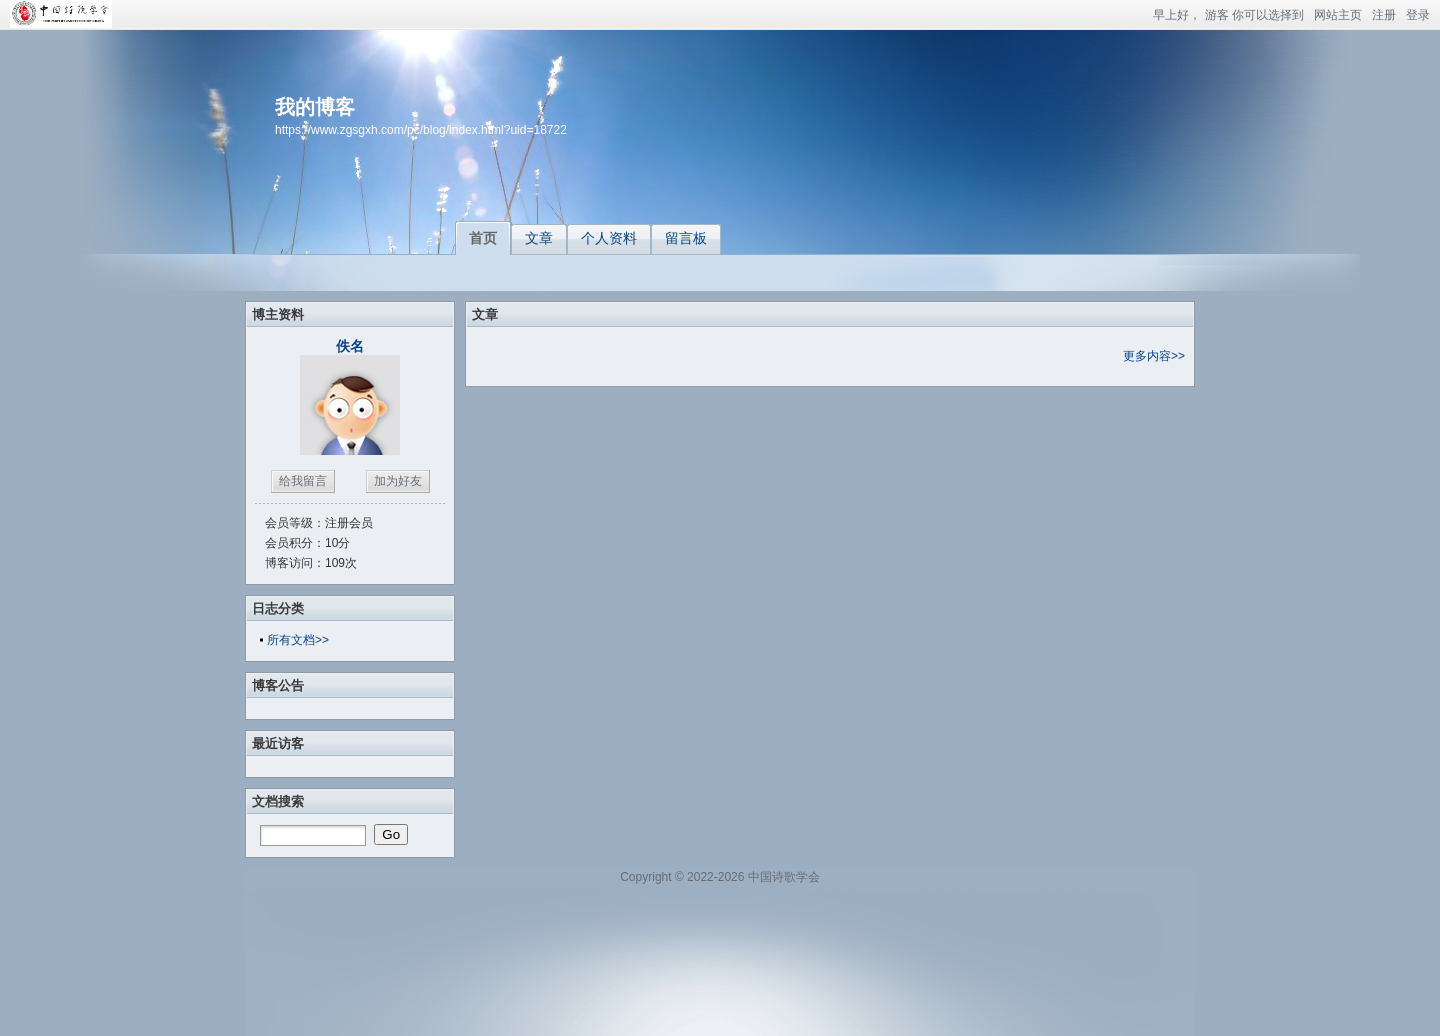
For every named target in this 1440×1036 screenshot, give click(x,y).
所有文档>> (298, 640)
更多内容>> (1154, 356)
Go (391, 834)
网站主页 (1338, 15)
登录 (1418, 15)
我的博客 (315, 107)
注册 (1384, 15)
